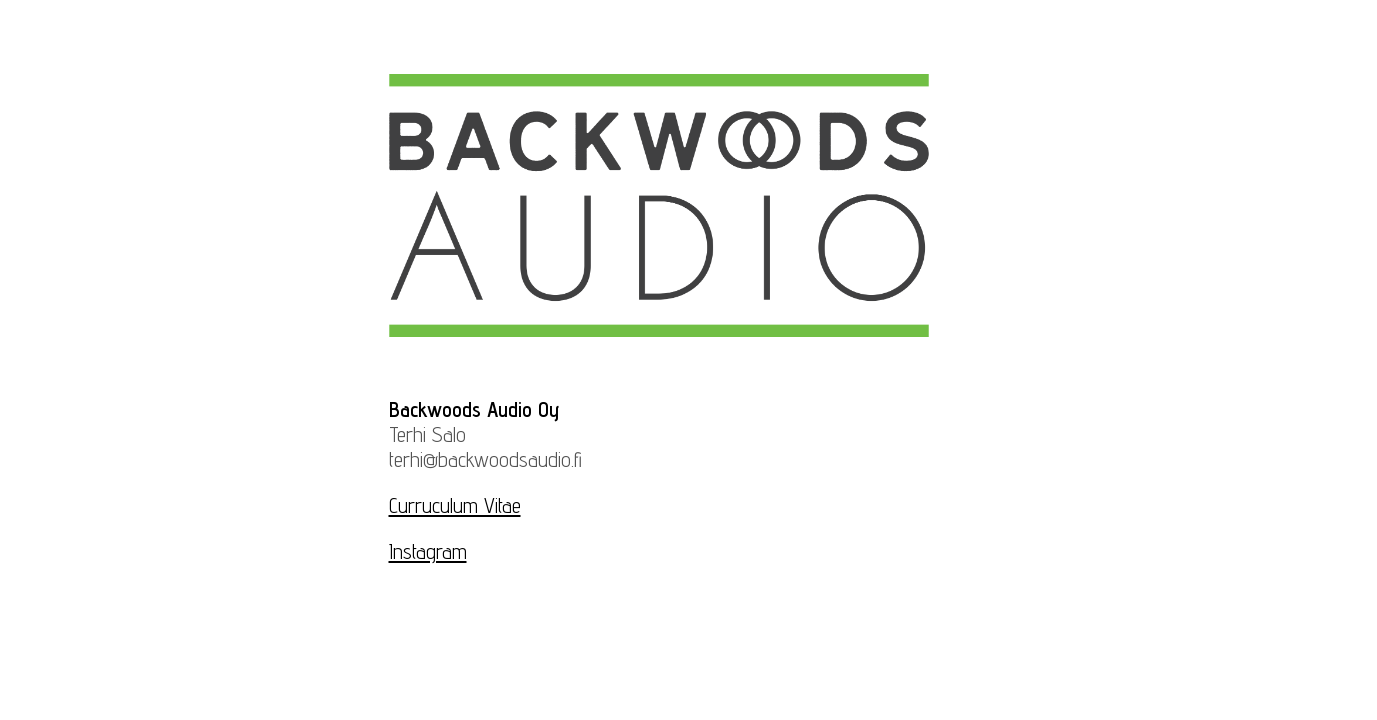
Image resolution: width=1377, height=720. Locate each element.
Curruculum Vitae (455, 505)
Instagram (428, 551)
